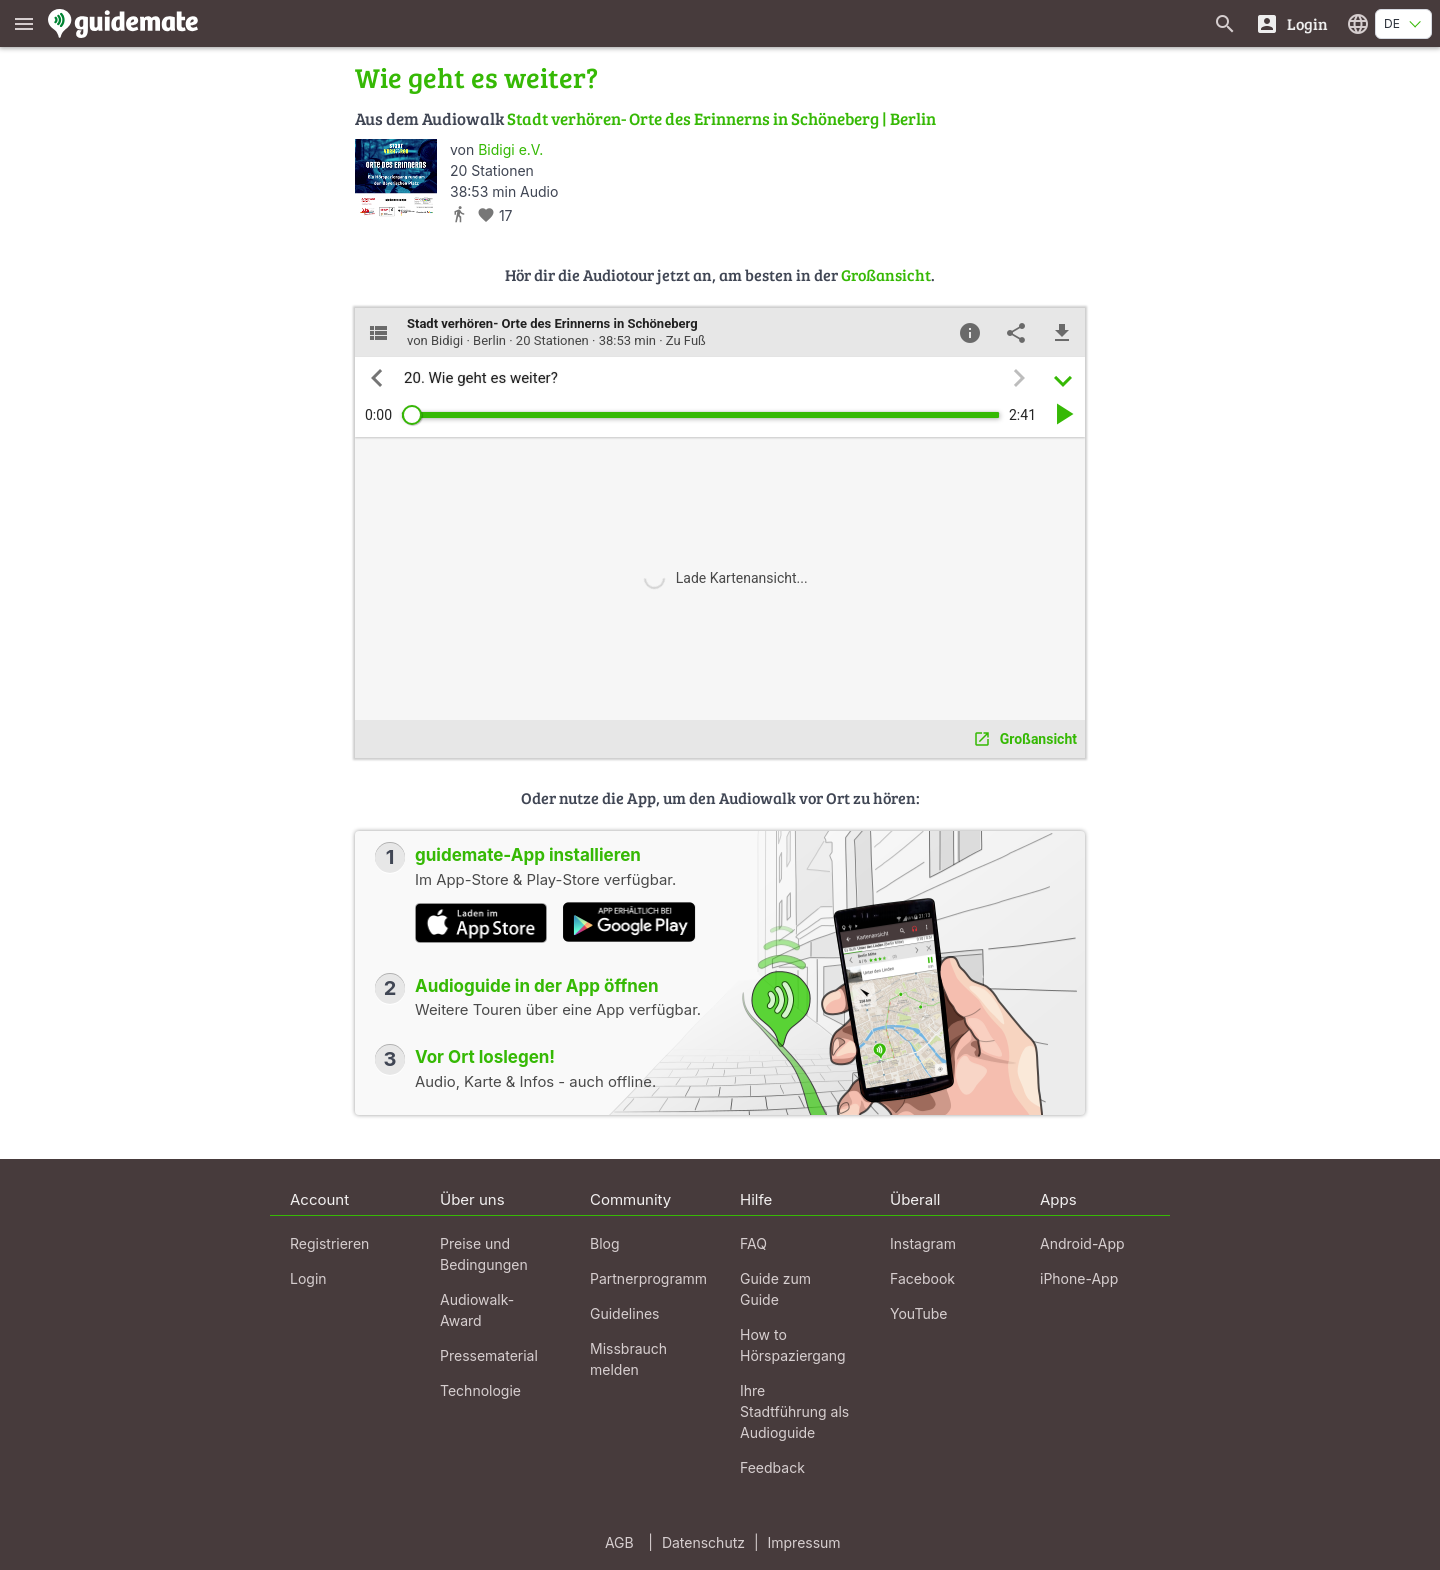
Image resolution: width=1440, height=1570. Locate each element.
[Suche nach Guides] (1225, 23)
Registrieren (329, 1243)
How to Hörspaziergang (793, 1345)
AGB (619, 1542)
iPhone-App (1079, 1278)
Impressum (804, 1542)
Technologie (480, 1390)
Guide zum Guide (775, 1289)
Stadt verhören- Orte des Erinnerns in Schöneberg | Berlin (721, 118)
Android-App (1082, 1243)
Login (308, 1278)
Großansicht (886, 274)
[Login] (1291, 23)
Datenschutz (703, 1542)
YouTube (918, 1313)
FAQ (753, 1243)
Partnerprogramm (648, 1278)
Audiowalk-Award (477, 1310)
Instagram (923, 1243)
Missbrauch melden (628, 1359)
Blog (605, 1243)
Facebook (922, 1278)
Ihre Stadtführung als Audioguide (794, 1411)
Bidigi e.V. (510, 149)
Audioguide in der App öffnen (537, 986)
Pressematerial (489, 1355)
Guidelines (624, 1313)
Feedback (772, 1467)
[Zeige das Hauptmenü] (24, 23)
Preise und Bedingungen (484, 1254)
